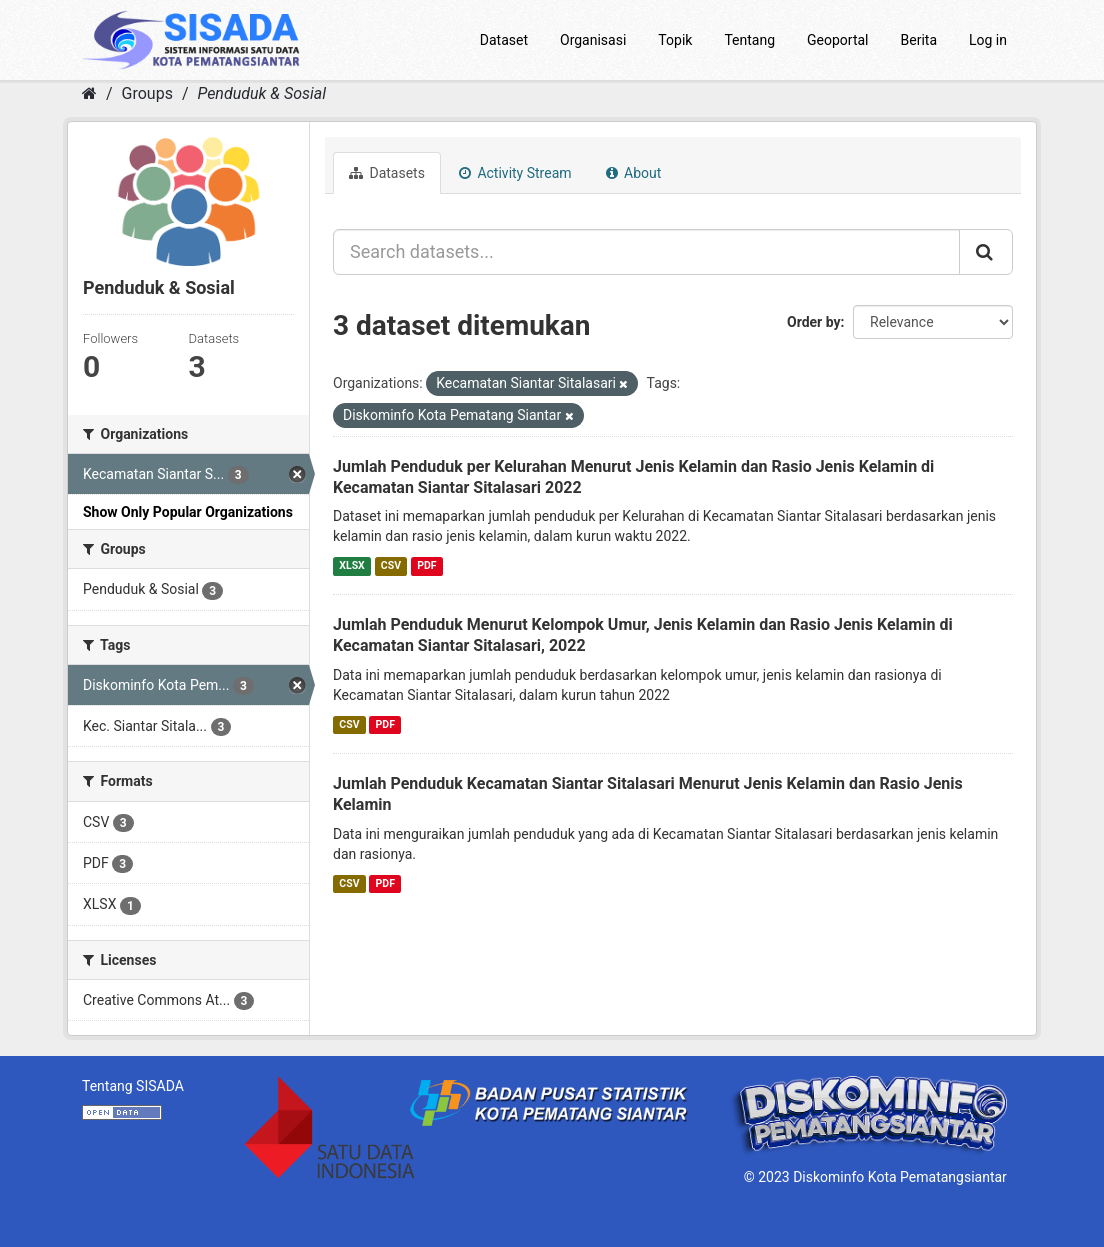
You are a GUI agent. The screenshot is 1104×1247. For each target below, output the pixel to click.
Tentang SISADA (133, 1086)
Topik (675, 40)
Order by (814, 322)
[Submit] (986, 252)
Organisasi (593, 40)
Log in (988, 40)
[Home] (89, 93)
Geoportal (837, 40)
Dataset (504, 40)
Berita (919, 40)
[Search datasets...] (646, 252)
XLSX (351, 565)
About (634, 173)
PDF (426, 565)
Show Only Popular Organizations (188, 512)
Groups (147, 93)
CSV (391, 565)
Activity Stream (515, 173)
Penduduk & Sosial (261, 93)
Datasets (387, 173)
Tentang (749, 40)
